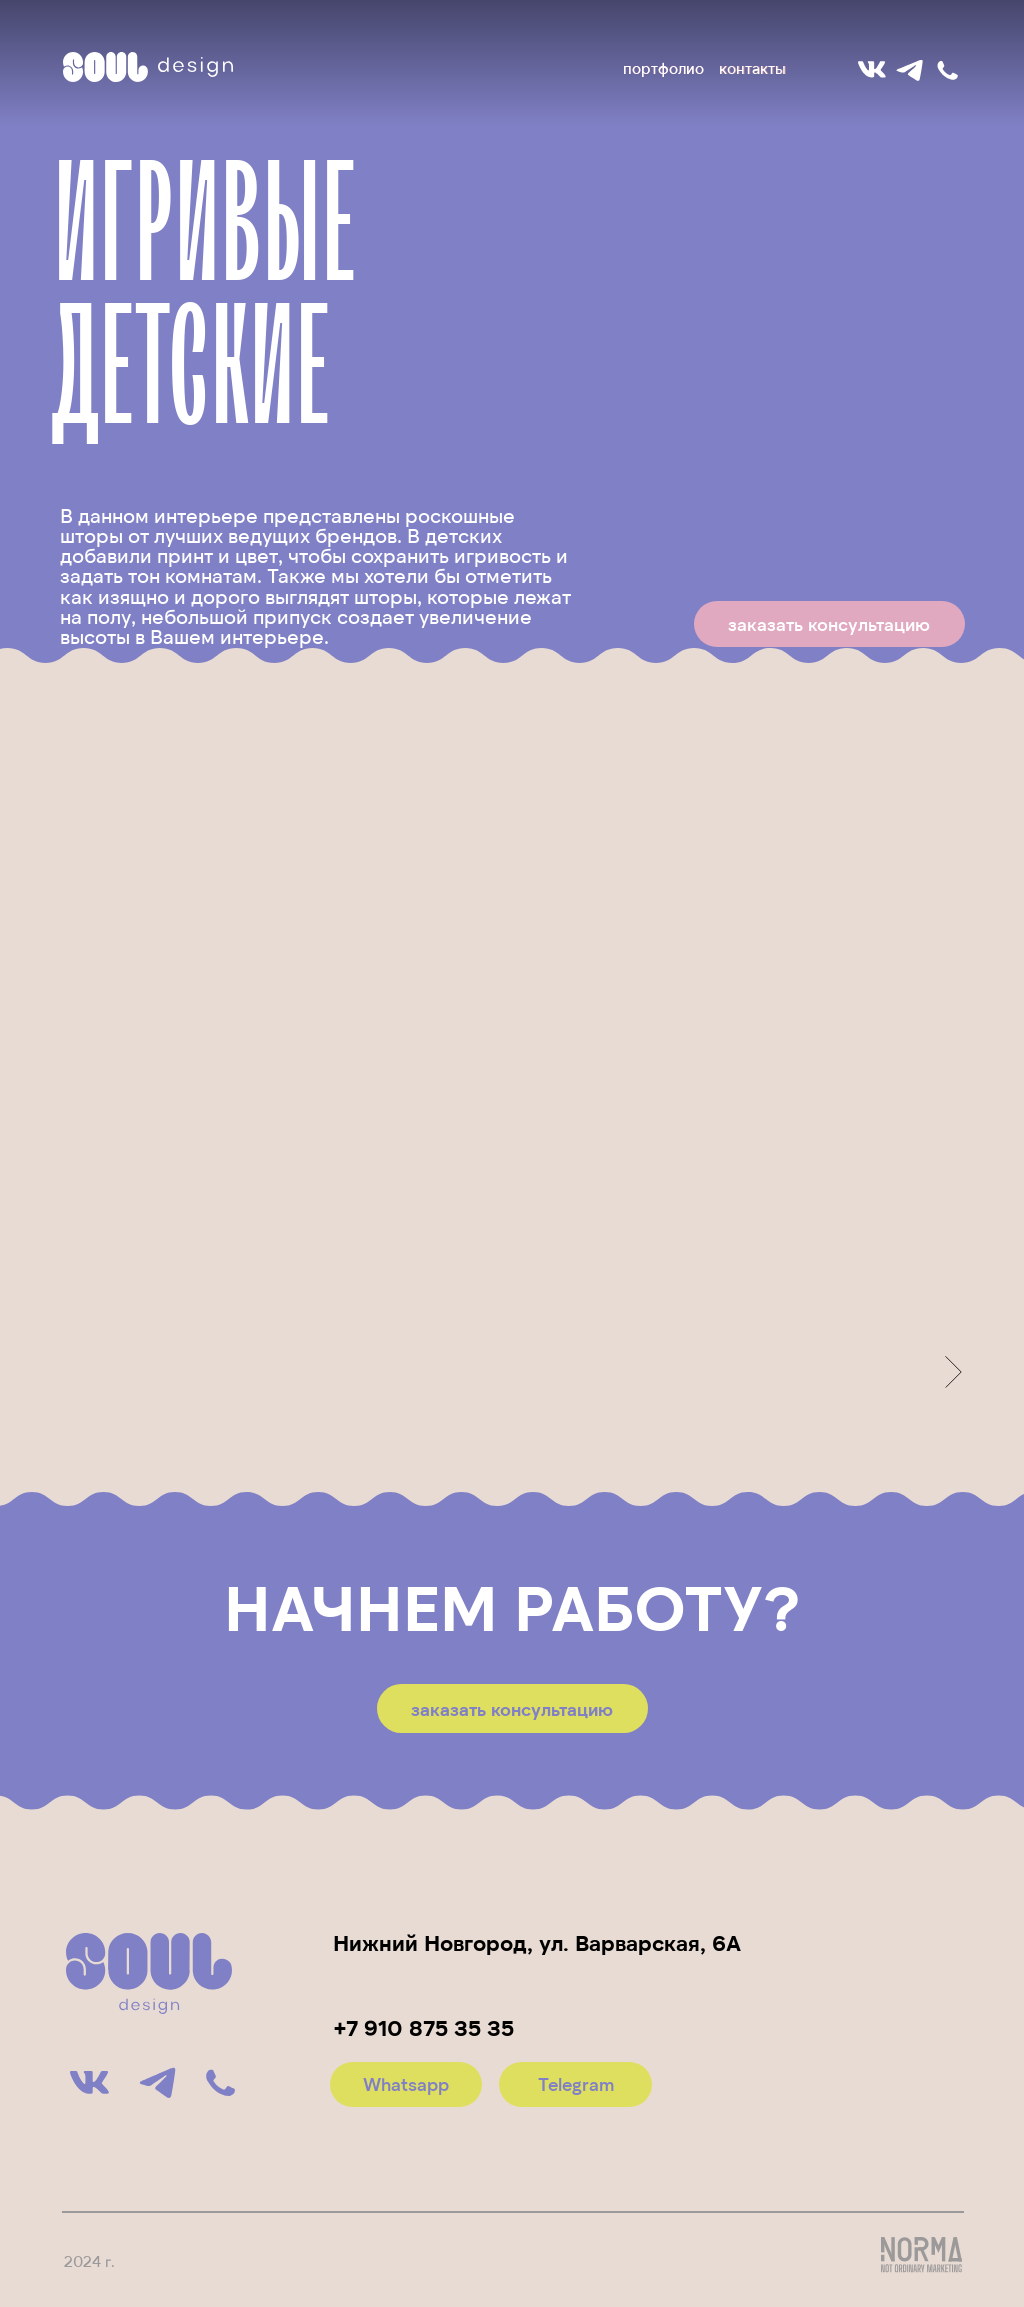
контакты (752, 68)
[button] (829, 624)
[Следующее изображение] (953, 1372)
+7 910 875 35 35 (424, 2026)
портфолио (663, 68)
